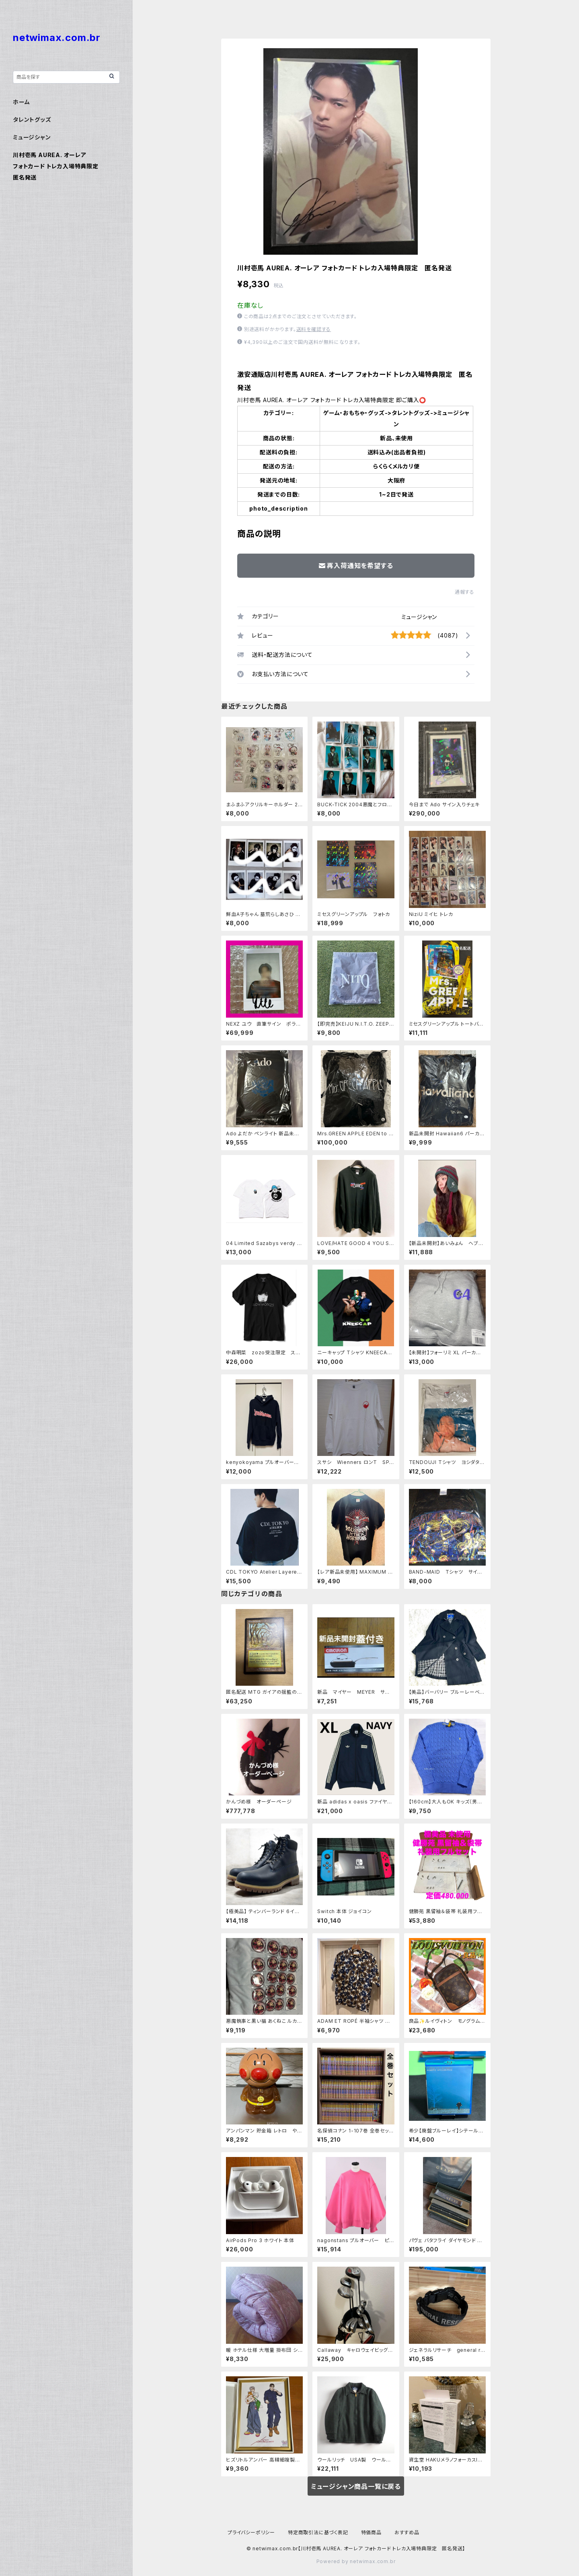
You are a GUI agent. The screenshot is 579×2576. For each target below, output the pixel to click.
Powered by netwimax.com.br (356, 2561)
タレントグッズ (32, 119)
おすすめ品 (406, 2532)
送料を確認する (313, 329)
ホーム (21, 101)
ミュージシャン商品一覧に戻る (356, 2486)
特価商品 (371, 2532)
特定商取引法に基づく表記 (318, 2532)
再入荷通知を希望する (356, 566)
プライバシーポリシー (251, 2532)
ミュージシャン (419, 616)
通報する (464, 592)
